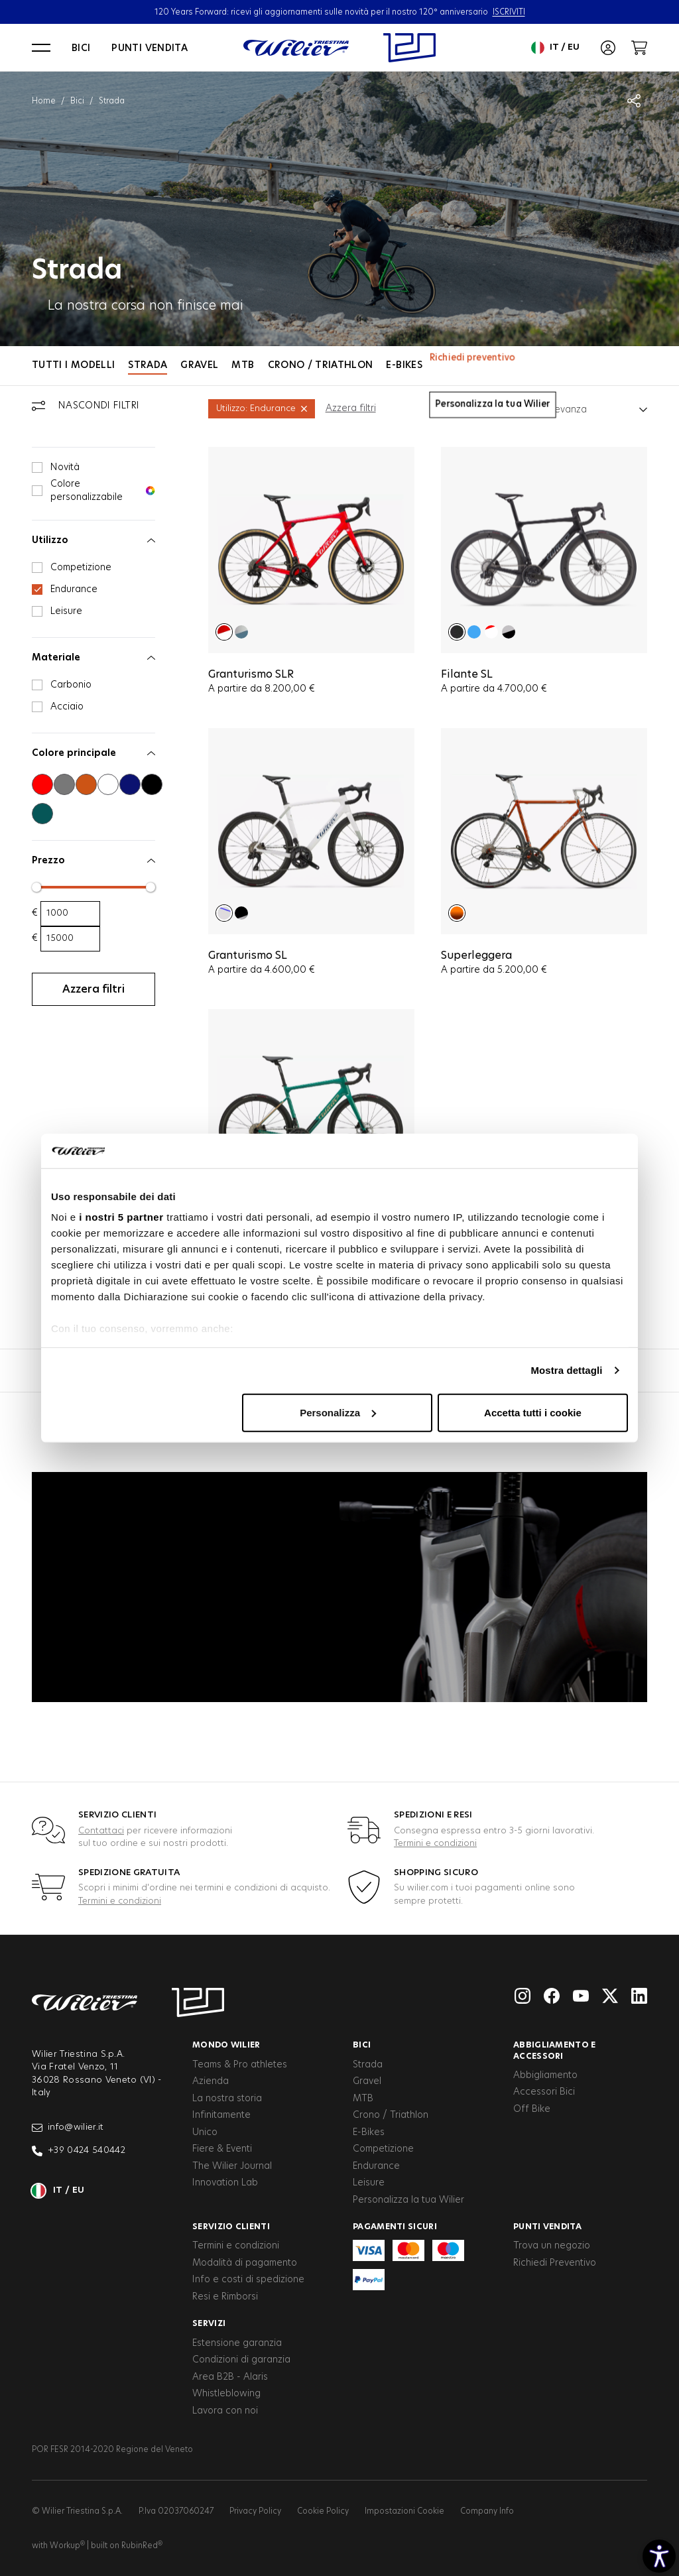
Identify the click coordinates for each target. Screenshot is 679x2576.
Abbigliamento (545, 2075)
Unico (204, 2132)
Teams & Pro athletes (239, 2064)
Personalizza (338, 1412)
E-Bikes (404, 365)
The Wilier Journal (232, 2166)
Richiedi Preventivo (554, 2263)
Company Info (487, 2511)
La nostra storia (227, 2098)
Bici (81, 48)
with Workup (58, 2545)
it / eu (555, 47)
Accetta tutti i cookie (533, 1412)
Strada (147, 365)
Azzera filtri (351, 408)
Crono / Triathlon (320, 365)
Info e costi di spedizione (248, 2279)
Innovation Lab (225, 2182)
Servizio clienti (231, 2227)
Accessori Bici (544, 2092)
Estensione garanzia (237, 2343)
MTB (242, 365)
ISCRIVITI (509, 12)
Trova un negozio (551, 2245)
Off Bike (531, 2109)
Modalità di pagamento (244, 2263)
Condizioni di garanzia (241, 2359)
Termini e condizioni (435, 1843)
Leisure (369, 2182)
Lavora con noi (225, 2411)
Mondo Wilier (226, 2045)
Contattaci (101, 1831)
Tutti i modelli (73, 365)
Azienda (210, 2081)
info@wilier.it (68, 2127)
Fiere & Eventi (222, 2149)
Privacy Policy (255, 2511)
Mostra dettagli (566, 1370)
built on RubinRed (126, 2545)
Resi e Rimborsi (225, 2296)
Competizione (383, 2149)
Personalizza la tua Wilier (408, 2200)
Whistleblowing (226, 2393)
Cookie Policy (323, 2511)
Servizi (208, 2323)
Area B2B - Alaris (230, 2377)
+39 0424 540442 (78, 2151)
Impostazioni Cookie (404, 2511)
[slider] (36, 887)
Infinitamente (221, 2115)
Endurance (376, 2166)
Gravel (199, 365)
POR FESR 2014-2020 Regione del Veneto (112, 2449)
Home (44, 101)
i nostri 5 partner (121, 1217)
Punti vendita (149, 48)
